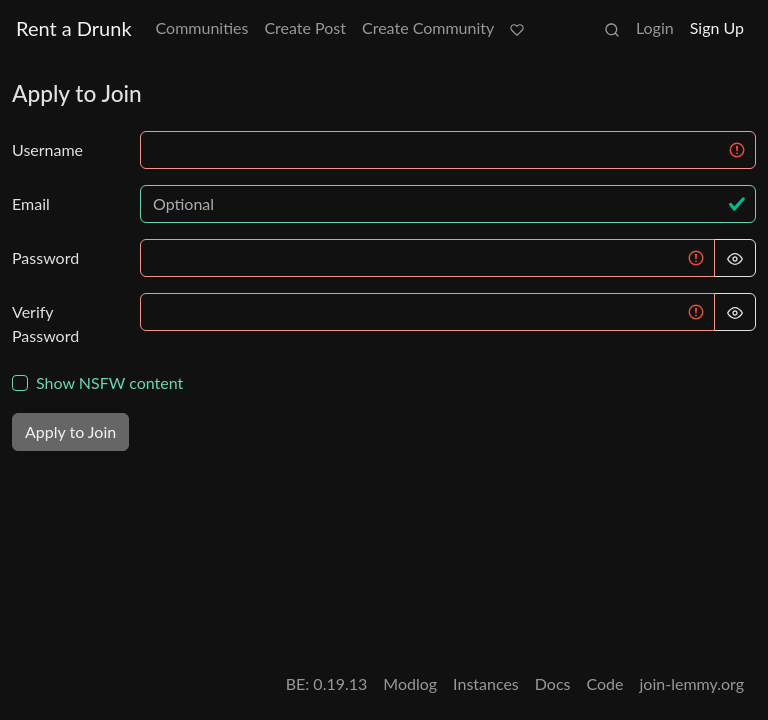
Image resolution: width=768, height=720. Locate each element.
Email (31, 203)
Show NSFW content (109, 382)
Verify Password (45, 323)
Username (47, 149)
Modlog (410, 683)
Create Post (305, 27)
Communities (202, 27)
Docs (553, 683)
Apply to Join (70, 431)
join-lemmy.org (692, 683)
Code (605, 683)
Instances (486, 683)
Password (45, 257)
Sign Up (717, 27)
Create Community (428, 27)
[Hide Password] (735, 258)
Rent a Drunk (74, 28)
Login (655, 27)
